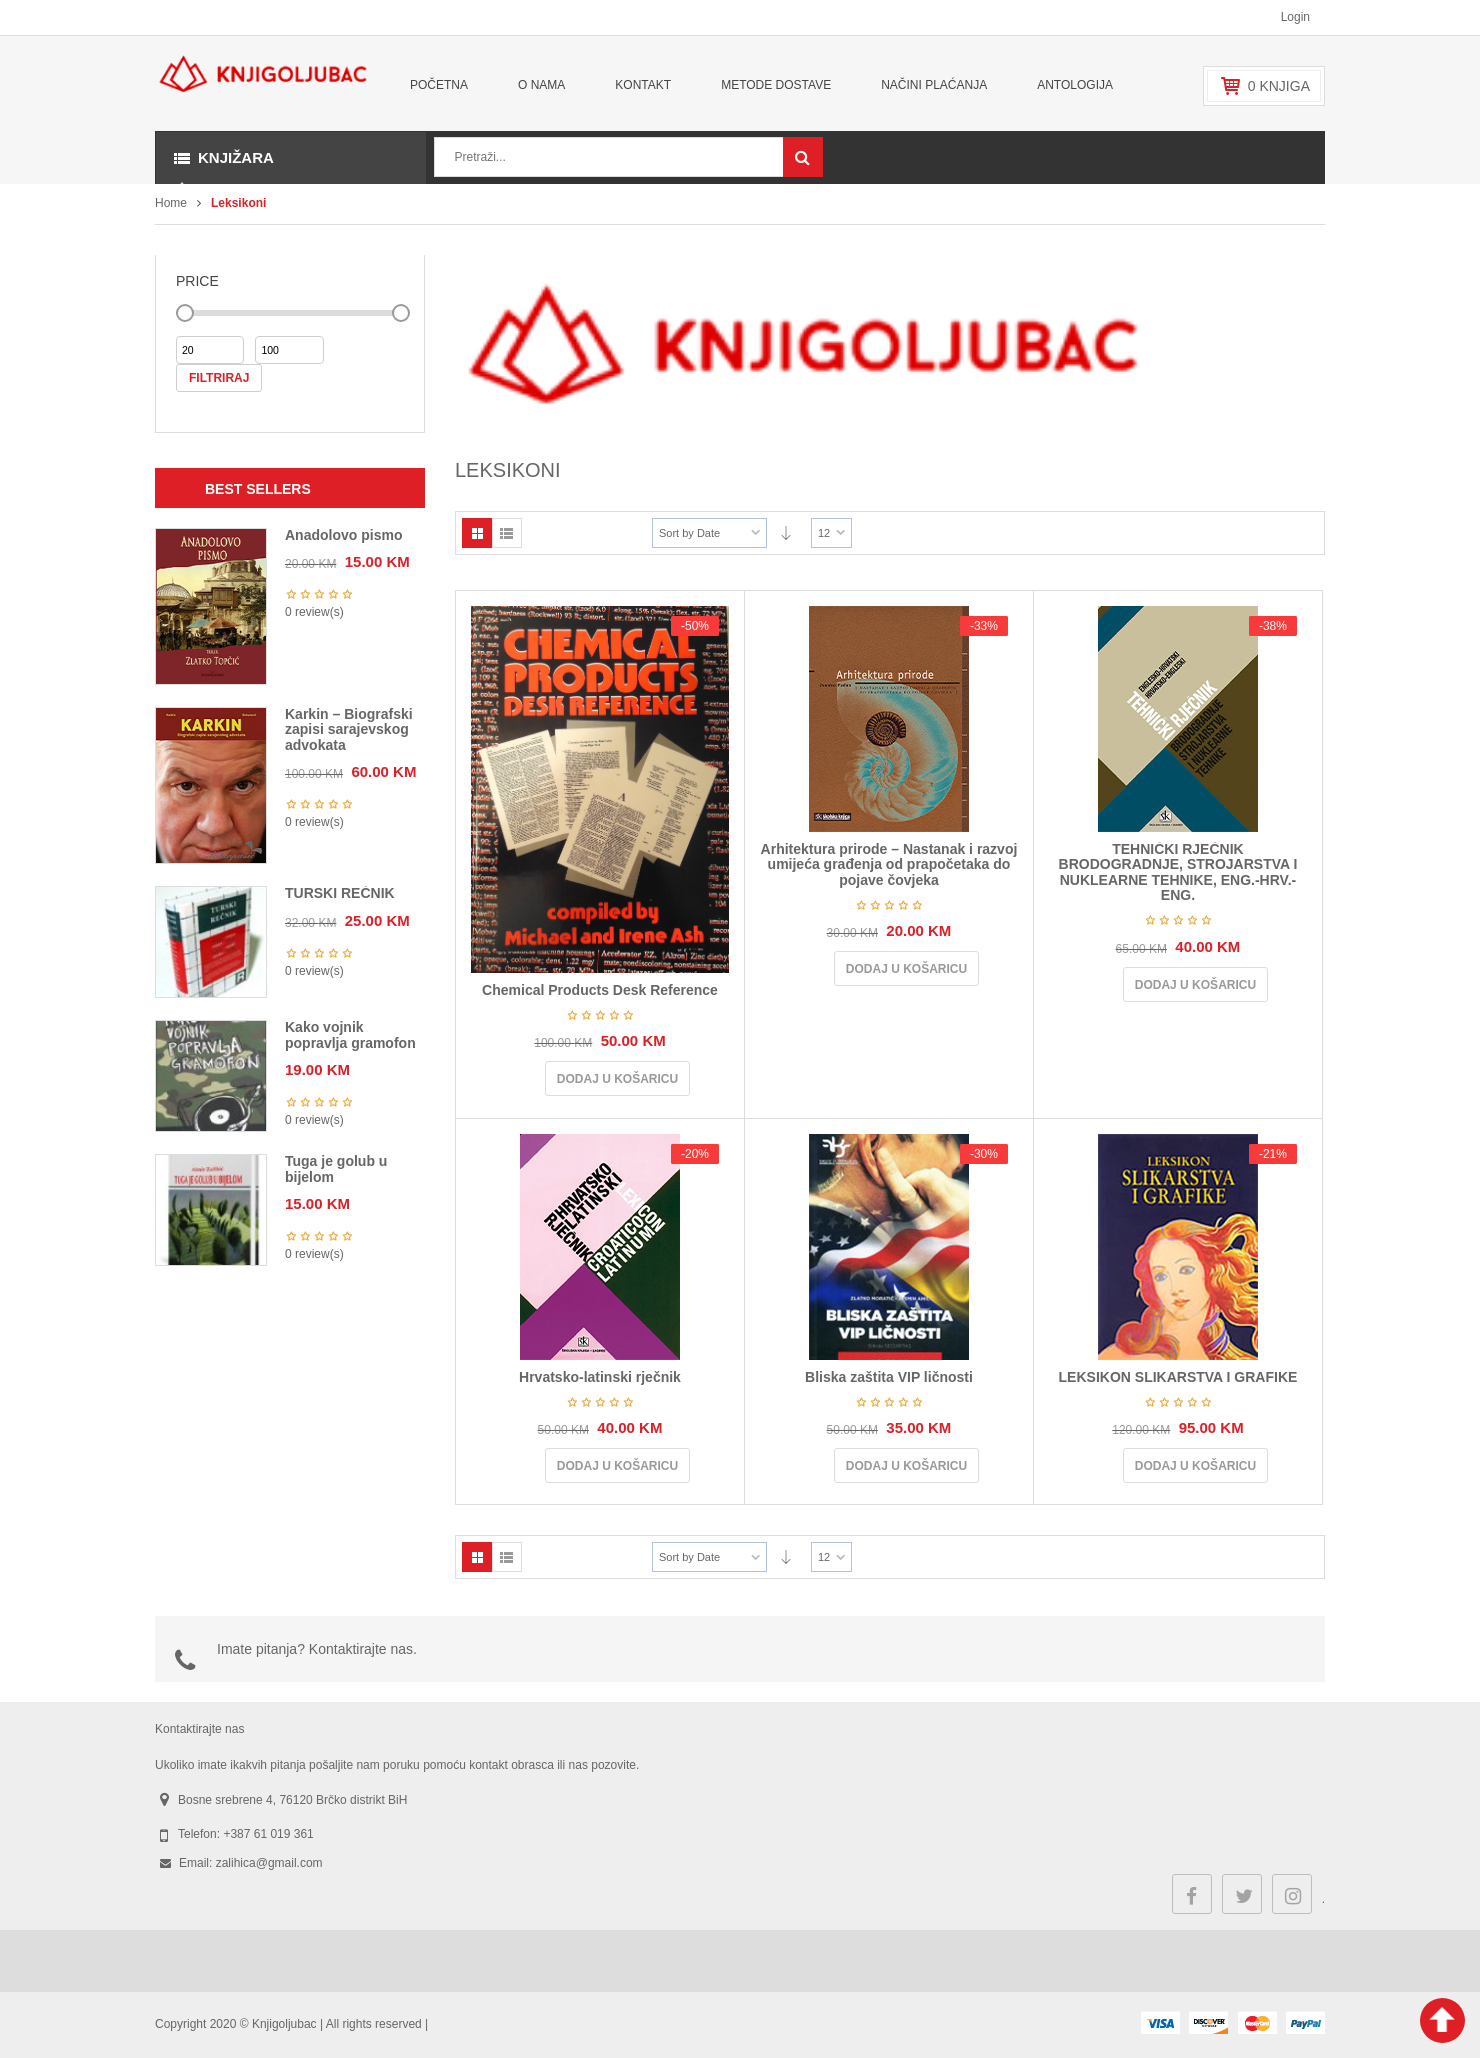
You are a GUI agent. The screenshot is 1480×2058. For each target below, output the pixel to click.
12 (824, 533)
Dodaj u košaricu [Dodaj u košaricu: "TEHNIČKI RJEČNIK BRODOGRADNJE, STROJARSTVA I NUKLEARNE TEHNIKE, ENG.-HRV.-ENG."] (1195, 985)
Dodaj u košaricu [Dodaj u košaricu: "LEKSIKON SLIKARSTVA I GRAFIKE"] (1195, 1466)
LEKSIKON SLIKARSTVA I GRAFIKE (1178, 1377)
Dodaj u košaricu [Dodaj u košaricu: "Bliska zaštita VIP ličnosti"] (906, 1466)
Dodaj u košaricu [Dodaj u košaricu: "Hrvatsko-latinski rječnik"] (617, 1466)
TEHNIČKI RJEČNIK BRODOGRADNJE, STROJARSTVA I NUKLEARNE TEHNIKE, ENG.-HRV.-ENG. (1178, 872)
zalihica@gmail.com (269, 1863)
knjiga (1279, 86)
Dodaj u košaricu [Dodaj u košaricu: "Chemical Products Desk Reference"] (617, 1079)
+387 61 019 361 (268, 1834)
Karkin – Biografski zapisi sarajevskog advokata (349, 729)
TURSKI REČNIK (340, 893)
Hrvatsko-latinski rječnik (600, 1377)
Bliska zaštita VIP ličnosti (889, 1377)
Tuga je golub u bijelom (336, 1168)
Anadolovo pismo (343, 535)
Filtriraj (219, 378)
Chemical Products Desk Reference (600, 990)
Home (171, 203)
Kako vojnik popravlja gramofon (350, 1034)
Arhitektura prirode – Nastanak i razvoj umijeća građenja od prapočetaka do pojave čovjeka (889, 864)
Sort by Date (689, 533)
